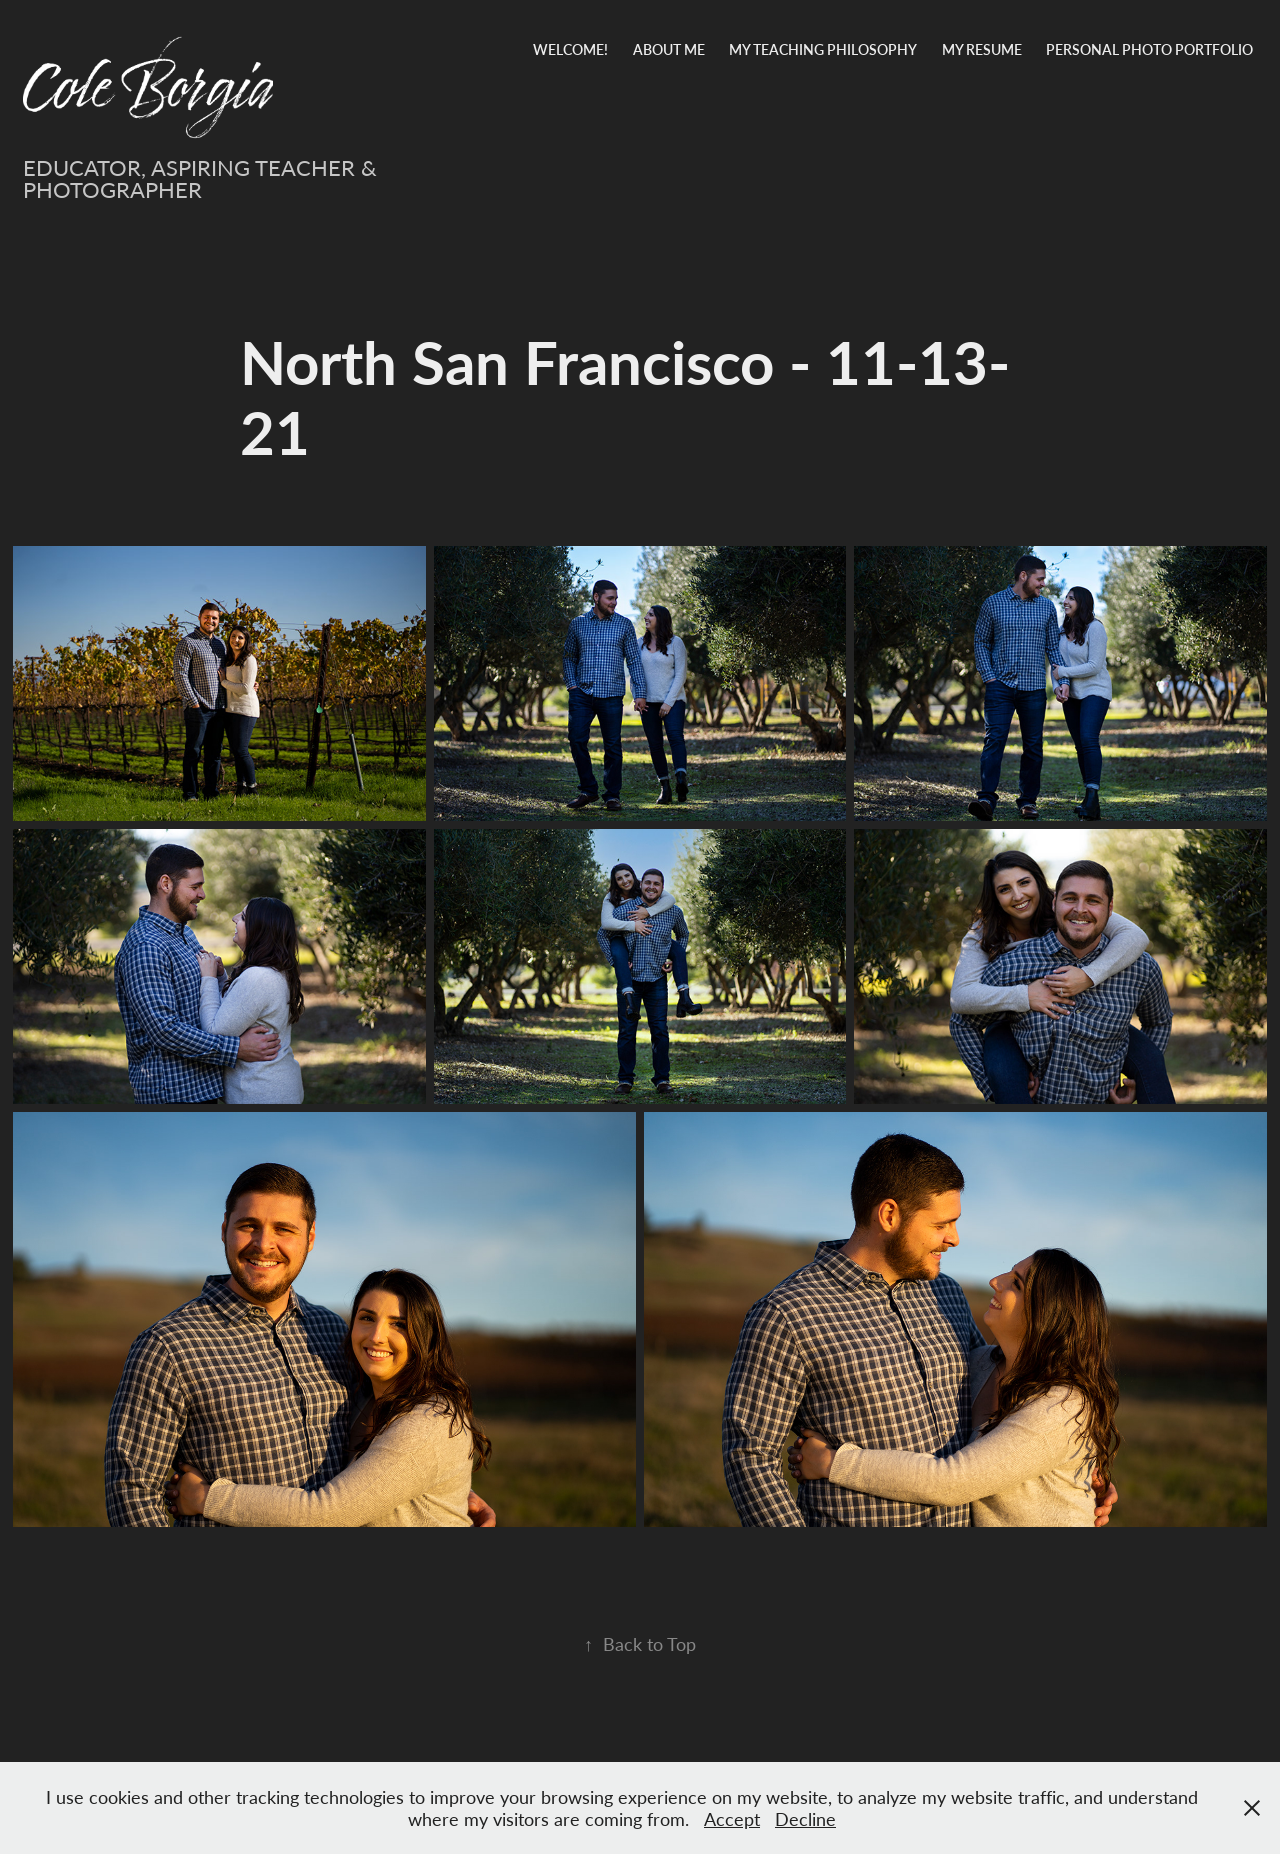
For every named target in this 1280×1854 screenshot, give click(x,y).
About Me (669, 49)
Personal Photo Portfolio (1149, 49)
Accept (732, 1819)
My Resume (982, 49)
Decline (805, 1819)
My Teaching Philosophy (823, 49)
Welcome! (570, 49)
